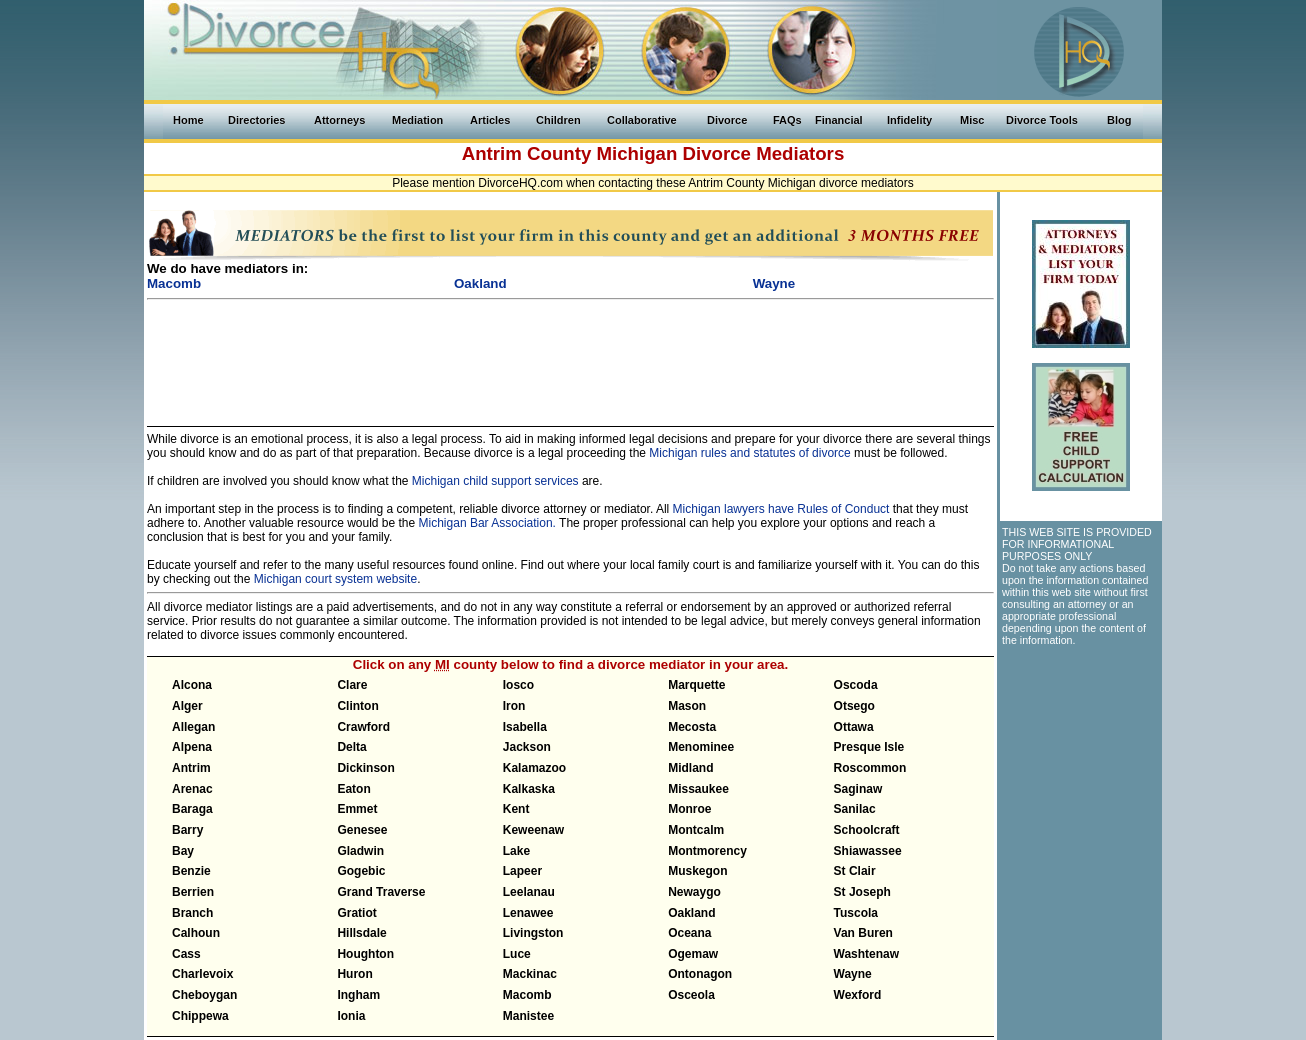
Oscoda (856, 685)
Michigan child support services (495, 481)
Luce (517, 954)
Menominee (701, 747)
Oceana (689, 933)
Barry (187, 830)
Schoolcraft (867, 830)
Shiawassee (868, 851)
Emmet (357, 809)
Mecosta (692, 727)
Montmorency (707, 851)
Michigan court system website (335, 579)
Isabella (525, 727)
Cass (186, 954)
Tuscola (856, 913)
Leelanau (529, 892)
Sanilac (855, 809)
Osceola (691, 995)
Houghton (365, 954)
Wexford (858, 995)
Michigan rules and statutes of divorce (749, 453)
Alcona (192, 685)
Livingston (533, 933)
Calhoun (196, 933)
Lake (516, 851)
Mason (687, 706)
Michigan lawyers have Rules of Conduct (781, 509)
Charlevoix (202, 974)
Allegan (193, 727)
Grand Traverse (381, 892)
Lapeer (522, 871)
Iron (514, 706)
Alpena (192, 747)
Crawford (363, 727)
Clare (352, 685)
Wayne (853, 974)
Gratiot (356, 913)
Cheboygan (204, 995)
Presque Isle (869, 747)
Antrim (191, 768)
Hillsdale (361, 933)
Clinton (357, 706)
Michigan (636, 153)
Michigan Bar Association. (487, 523)
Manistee (528, 1016)
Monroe (689, 809)
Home (188, 120)
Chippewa (200, 1016)
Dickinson (365, 768)
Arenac (192, 789)
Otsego (854, 706)
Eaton (353, 789)
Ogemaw (693, 954)
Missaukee (698, 789)
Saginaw (858, 789)
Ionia (351, 1016)
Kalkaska (529, 789)
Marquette (696, 685)
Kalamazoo (534, 768)
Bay (183, 851)
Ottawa (854, 727)
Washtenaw (867, 954)
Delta (351, 747)
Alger (187, 706)
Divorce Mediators (764, 153)
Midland (690, 768)
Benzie (191, 871)
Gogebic (361, 871)
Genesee (362, 830)
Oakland (691, 913)
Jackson (527, 747)
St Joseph (862, 892)
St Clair (855, 871)
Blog (1119, 120)
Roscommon (870, 768)
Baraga (192, 809)
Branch (192, 913)
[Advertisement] (571, 354)
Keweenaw (533, 830)
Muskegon (697, 871)
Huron (354, 974)
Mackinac (530, 974)
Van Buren (863, 933)
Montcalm (696, 830)
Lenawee (528, 913)
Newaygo (694, 892)
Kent (516, 809)
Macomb (527, 995)
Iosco (518, 685)
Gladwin (360, 851)
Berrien (193, 892)
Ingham (358, 995)
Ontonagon (700, 974)
